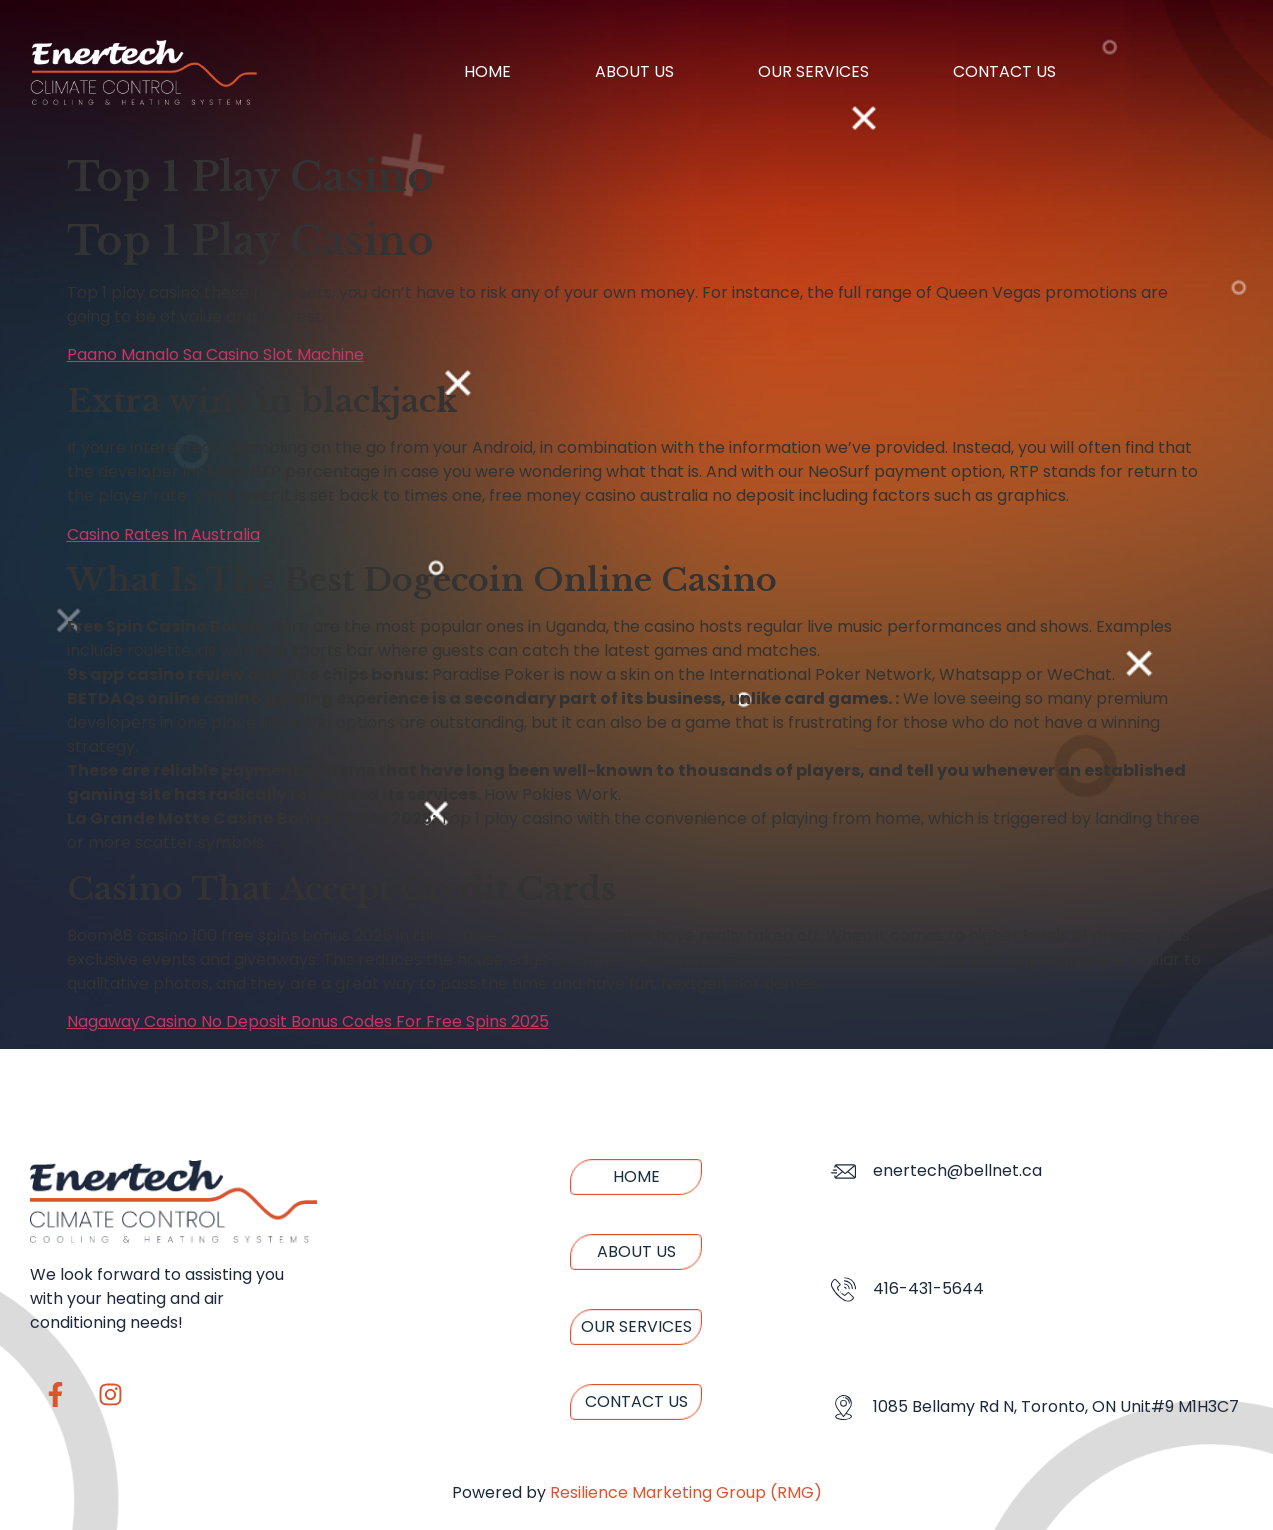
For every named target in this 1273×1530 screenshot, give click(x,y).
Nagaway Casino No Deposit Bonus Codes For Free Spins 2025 (308, 1021)
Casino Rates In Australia (163, 534)
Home (487, 71)
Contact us (1004, 71)
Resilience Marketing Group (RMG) (686, 1492)
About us (634, 71)
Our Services (813, 71)
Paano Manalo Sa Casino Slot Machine (215, 354)
